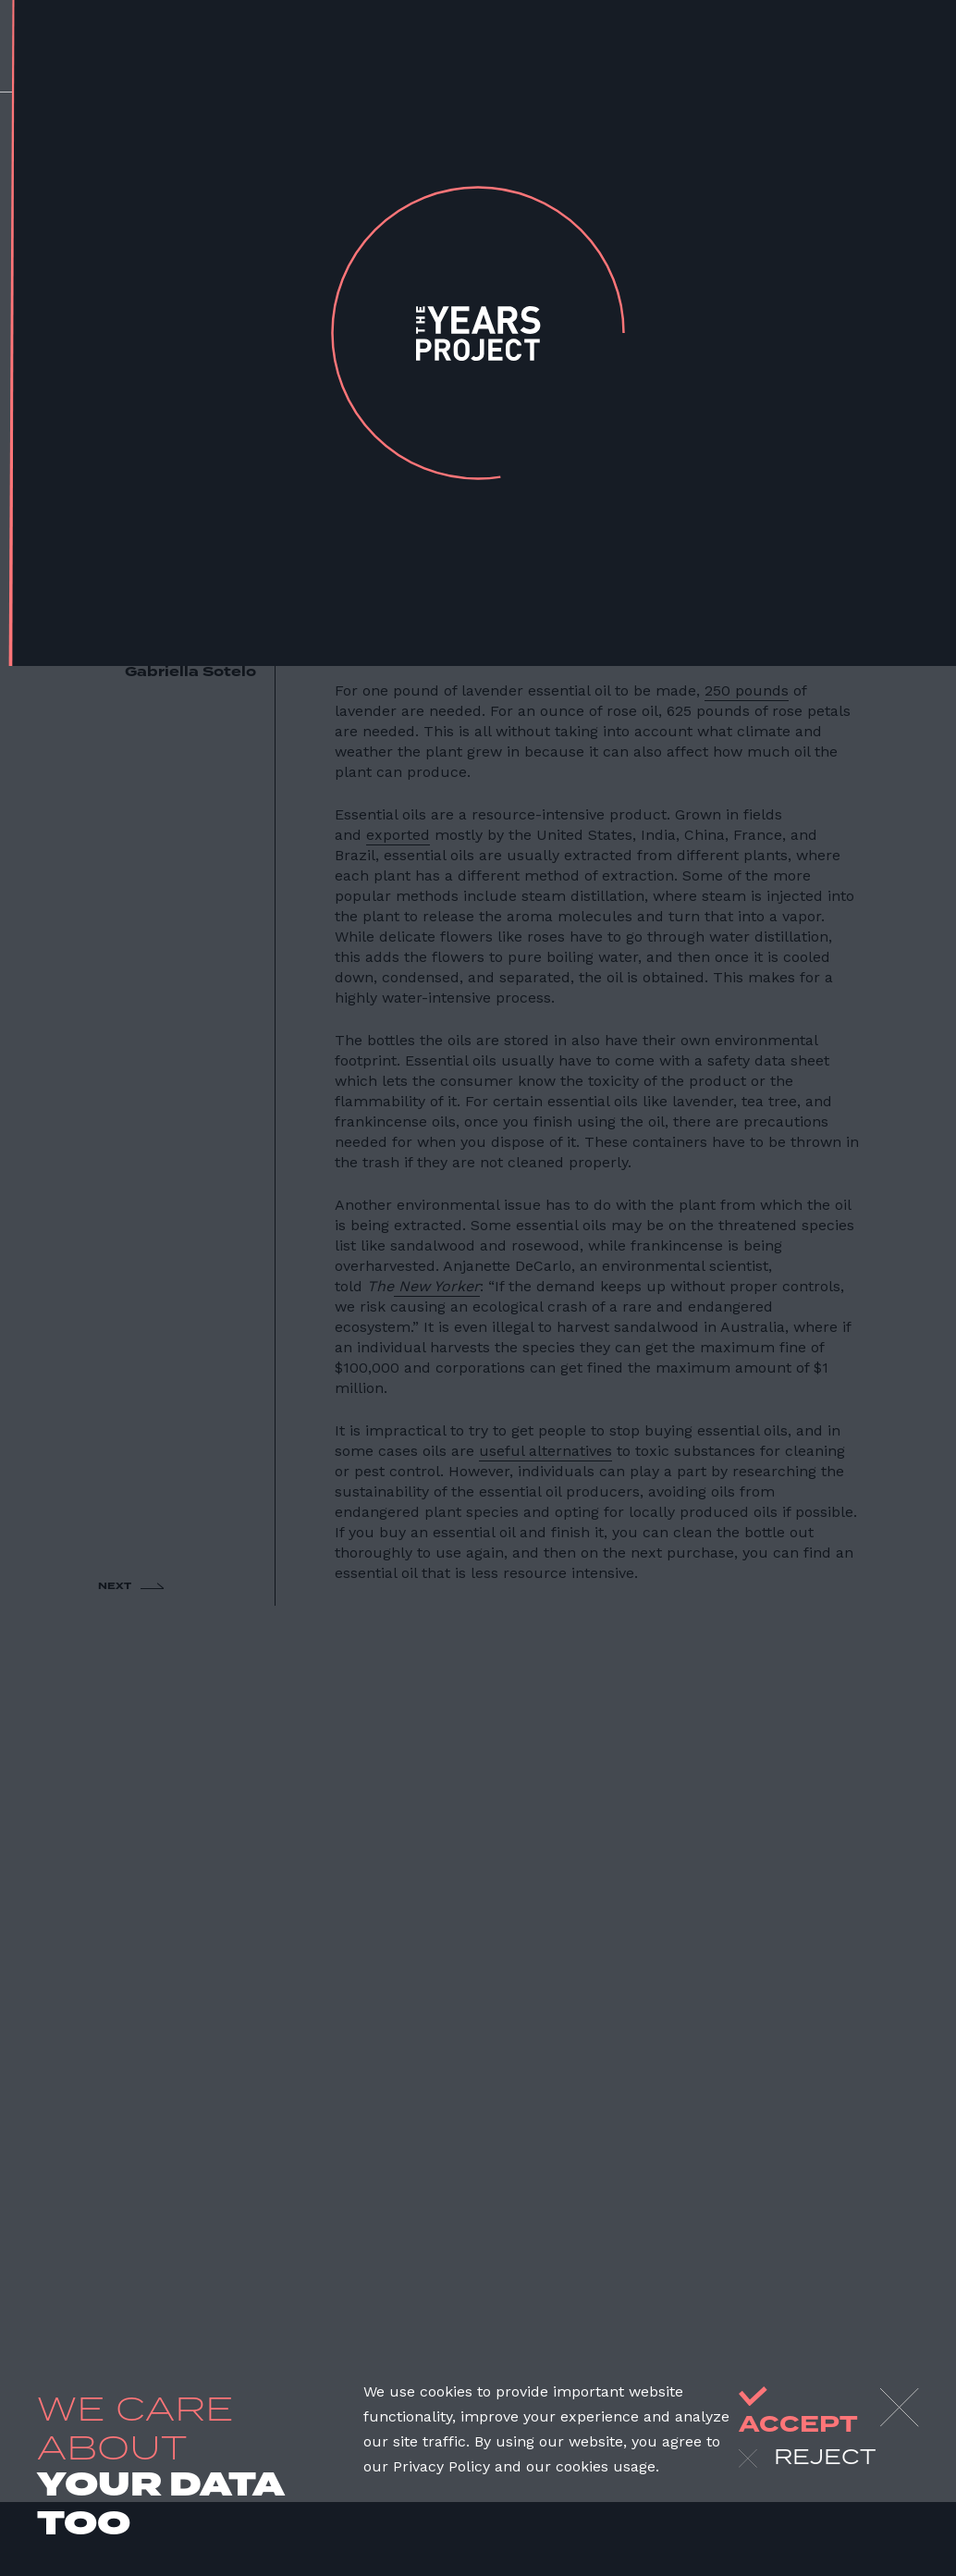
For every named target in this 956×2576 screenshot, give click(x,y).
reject (807, 2458)
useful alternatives (545, 1451)
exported (398, 835)
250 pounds (747, 690)
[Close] (899, 2407)
